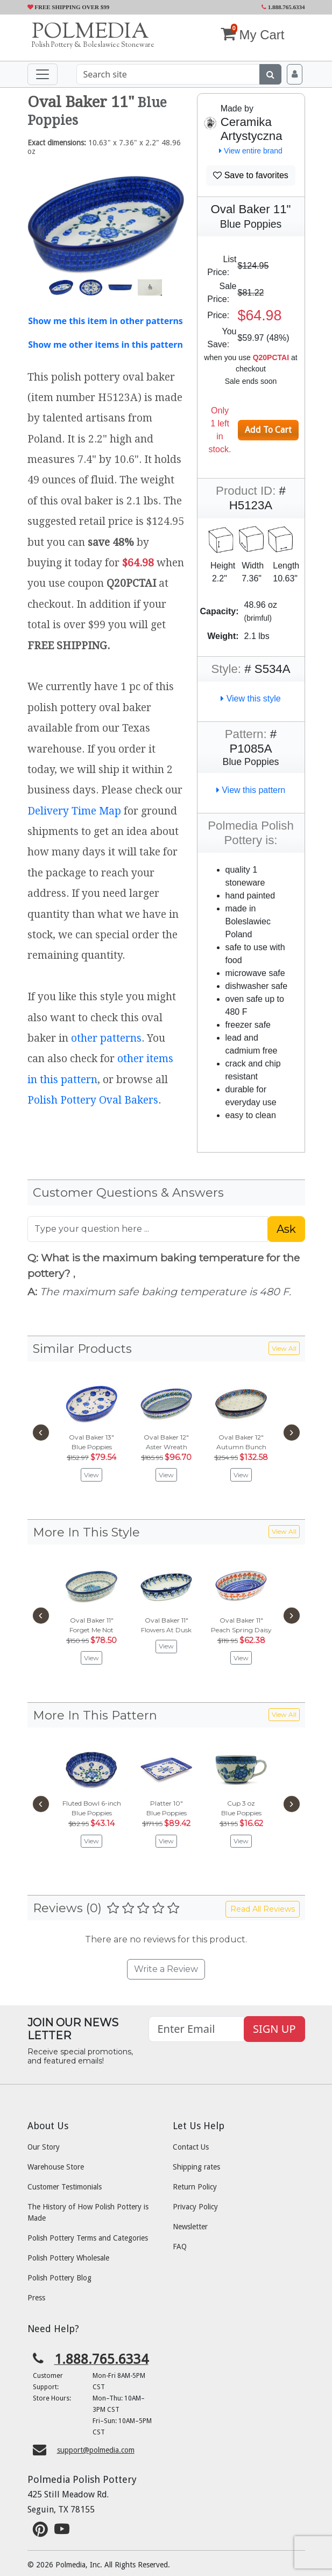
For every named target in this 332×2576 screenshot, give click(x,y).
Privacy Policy (195, 2206)
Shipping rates (196, 2167)
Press (36, 2297)
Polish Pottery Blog (59, 2277)
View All (284, 1348)
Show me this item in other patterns (105, 321)
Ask (286, 1229)
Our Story (43, 2147)
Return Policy (195, 2186)
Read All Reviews (262, 1909)
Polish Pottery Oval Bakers (92, 1100)
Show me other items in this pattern (105, 344)
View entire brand (250, 150)
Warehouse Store (55, 2167)
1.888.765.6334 (283, 7)
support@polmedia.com (96, 2450)
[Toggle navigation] (42, 74)
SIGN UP (274, 2029)
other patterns (106, 1038)
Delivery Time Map (74, 811)
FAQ (180, 2246)
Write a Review (166, 1969)
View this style (251, 698)
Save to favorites (250, 175)
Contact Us (191, 2147)
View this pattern (250, 790)
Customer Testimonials (64, 2186)
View (91, 1475)
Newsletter (190, 2226)
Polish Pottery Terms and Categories (87, 2238)
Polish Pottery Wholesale (68, 2258)
